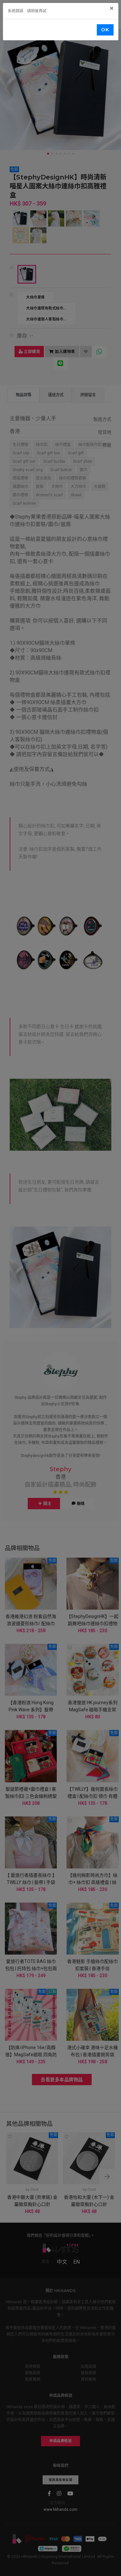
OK (105, 29)
